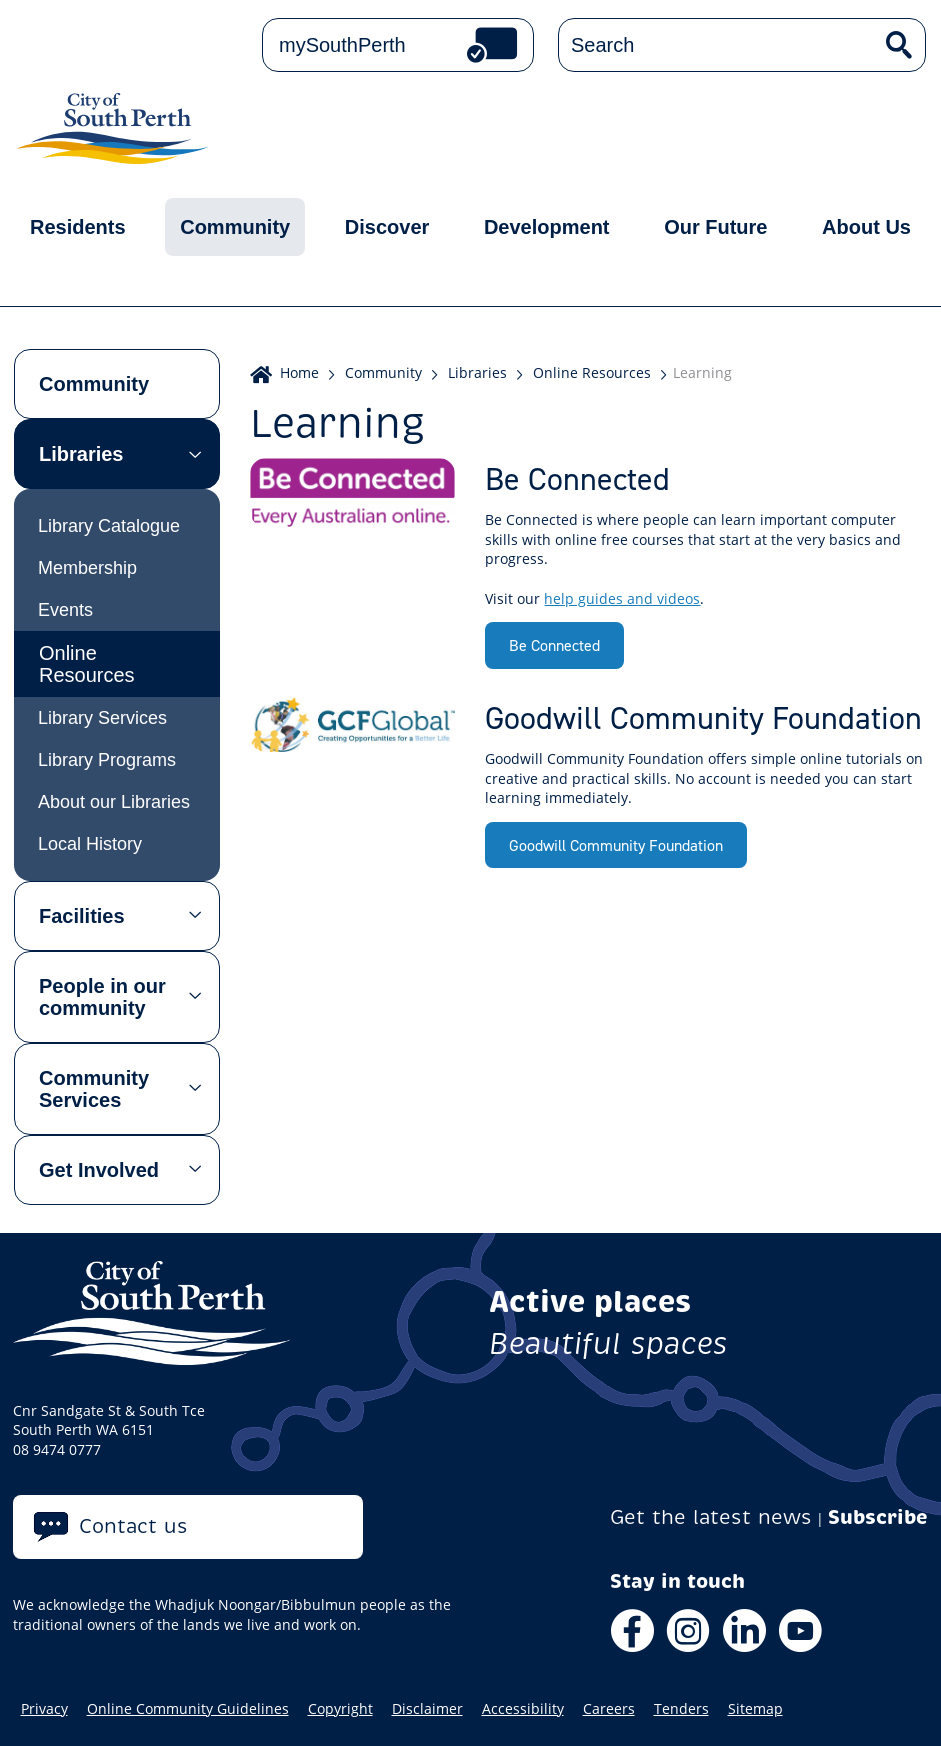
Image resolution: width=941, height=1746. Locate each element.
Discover (387, 227)
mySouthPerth (342, 45)
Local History (90, 844)
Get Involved (99, 1170)
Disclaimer (427, 1709)
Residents (78, 227)
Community (235, 227)
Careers (609, 1709)
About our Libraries (114, 802)
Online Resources (87, 664)
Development (547, 227)
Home (299, 372)
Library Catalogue (109, 526)
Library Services (102, 718)
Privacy (44, 1709)
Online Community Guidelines (188, 1709)
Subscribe (878, 1517)
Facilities (82, 916)
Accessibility (523, 1709)
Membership (87, 568)
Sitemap (755, 1709)
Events (65, 610)
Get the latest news (711, 1517)
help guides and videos (622, 598)
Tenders (681, 1709)
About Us (866, 227)
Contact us (133, 1526)
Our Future (715, 227)
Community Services (94, 1089)
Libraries (81, 454)
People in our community (102, 997)
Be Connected (554, 645)
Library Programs (107, 760)
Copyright (340, 1709)
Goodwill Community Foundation (616, 845)
